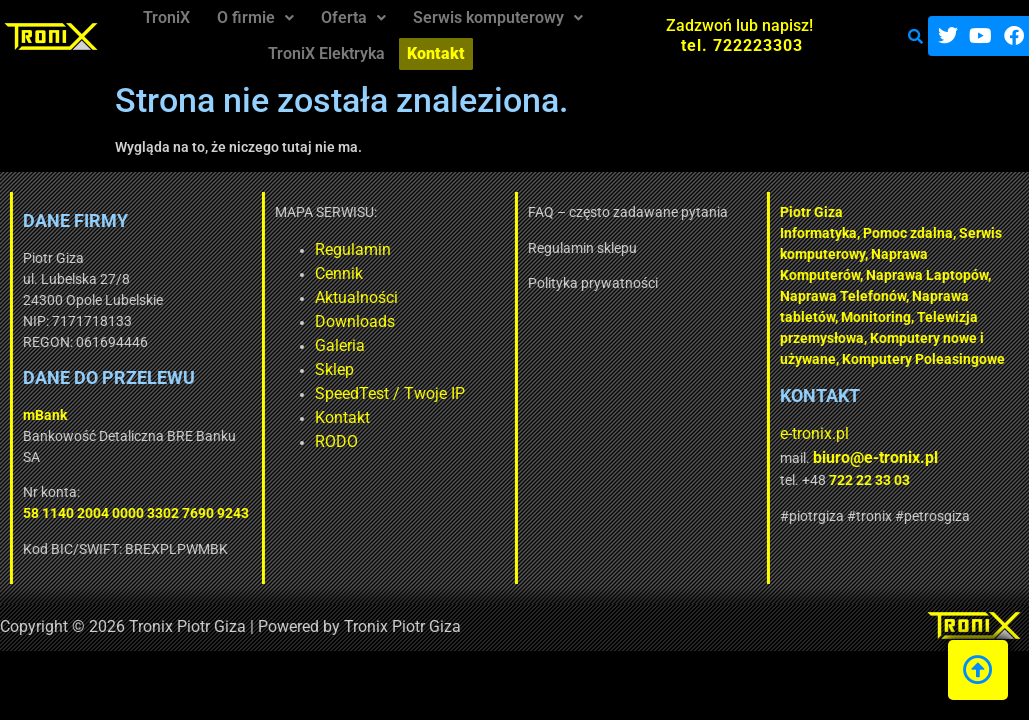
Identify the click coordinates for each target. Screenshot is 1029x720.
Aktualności (208, 297)
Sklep (186, 369)
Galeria (192, 345)
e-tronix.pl (665, 433)
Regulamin (205, 249)
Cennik (191, 273)
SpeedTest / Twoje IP (242, 393)
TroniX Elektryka (329, 44)
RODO (188, 441)
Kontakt (194, 417)
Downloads (207, 321)
